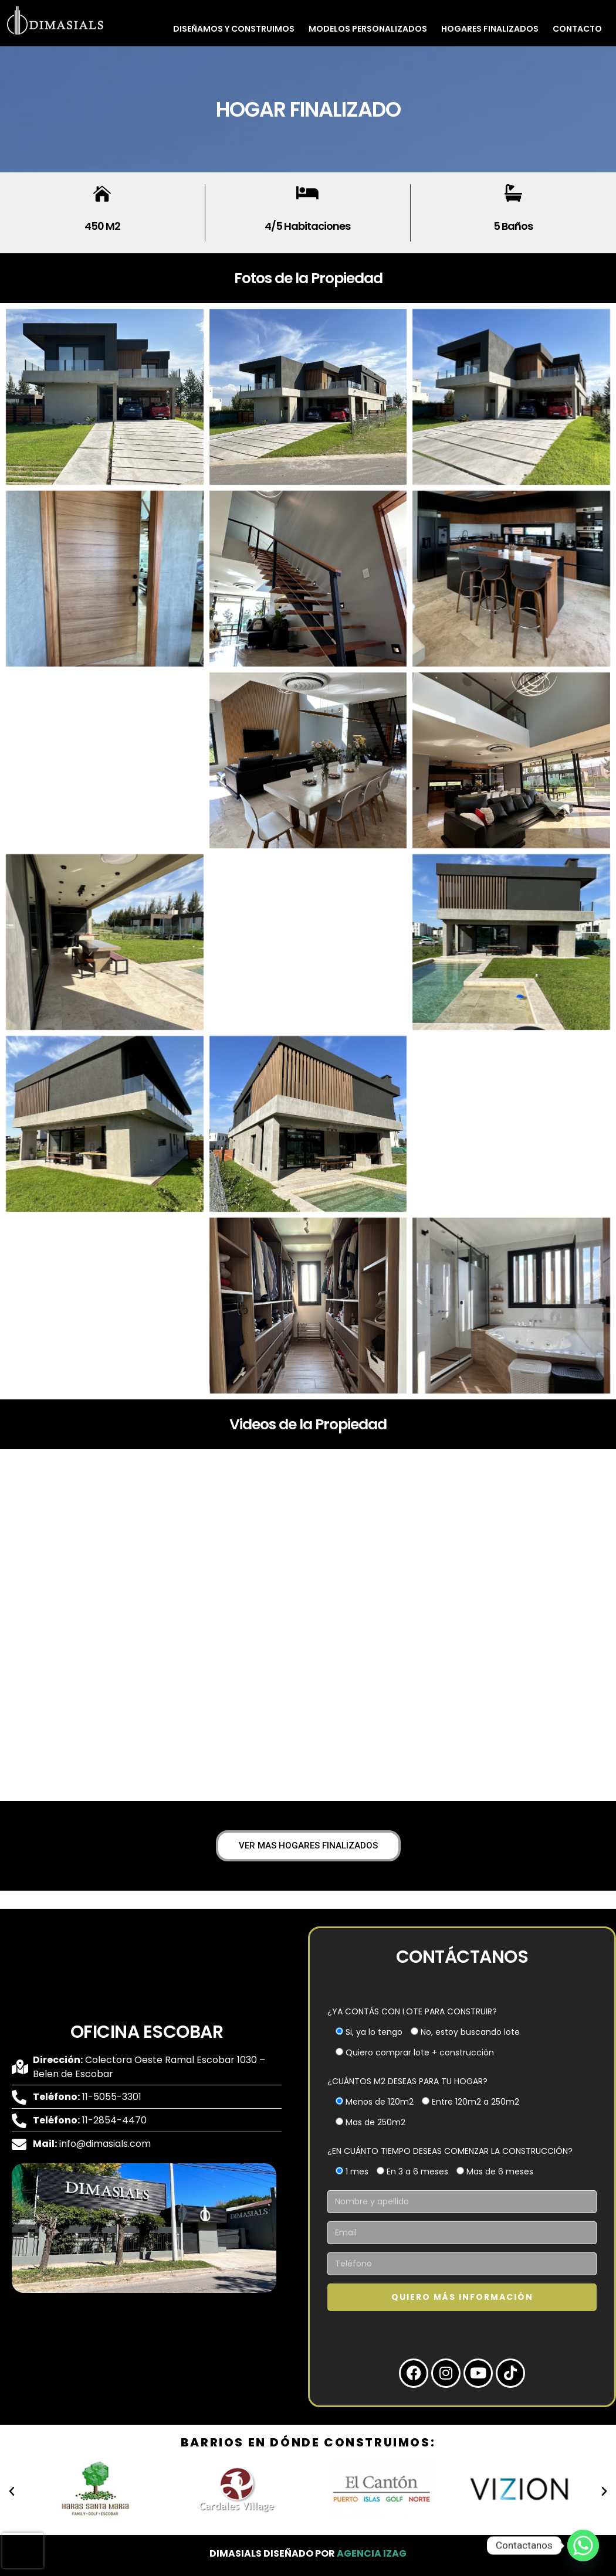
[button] (12, 2491)
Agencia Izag (372, 2553)
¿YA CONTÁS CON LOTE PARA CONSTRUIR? (412, 2011)
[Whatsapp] (583, 2545)
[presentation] (22, 2550)
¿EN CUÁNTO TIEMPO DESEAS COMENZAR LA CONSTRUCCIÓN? (450, 2151)
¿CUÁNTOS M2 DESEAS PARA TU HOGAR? (407, 2081)
